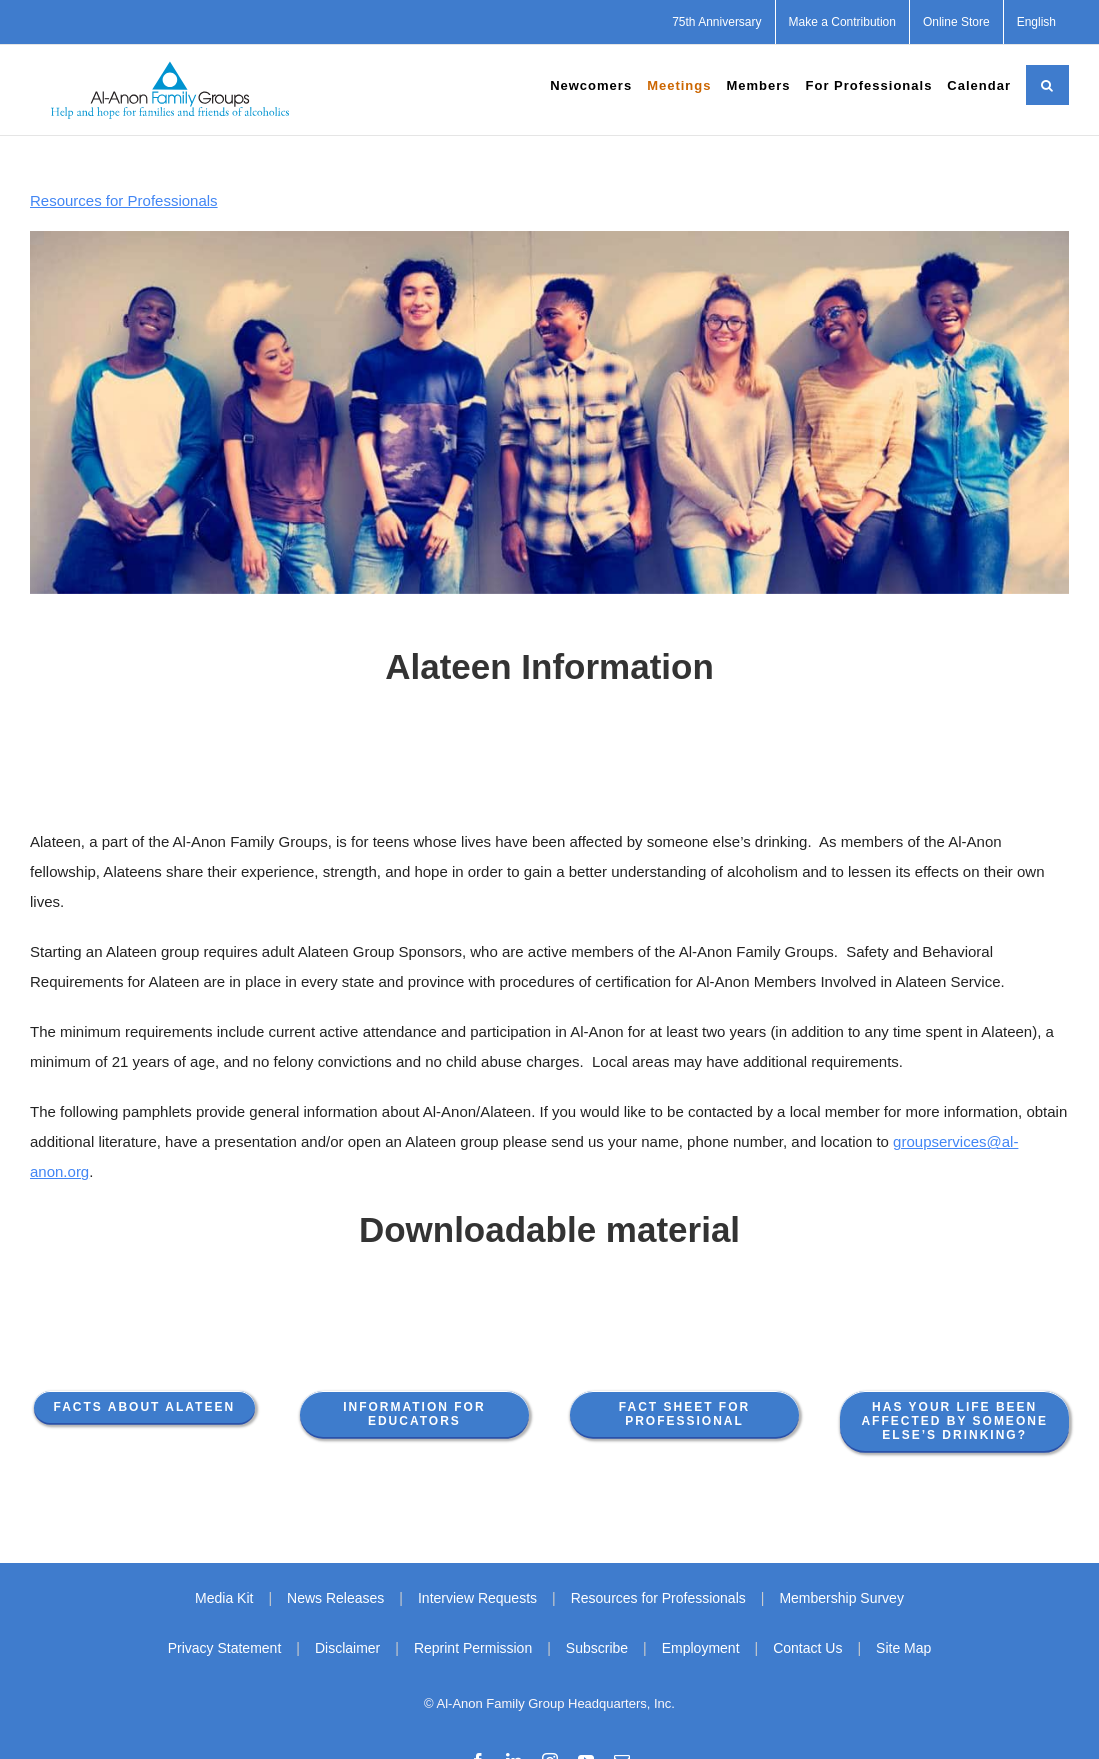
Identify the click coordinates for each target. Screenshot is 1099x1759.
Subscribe (597, 1648)
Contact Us (807, 1648)
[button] (1047, 85)
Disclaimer (347, 1648)
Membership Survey (841, 1598)
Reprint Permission (473, 1648)
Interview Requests (477, 1598)
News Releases (335, 1598)
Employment (701, 1648)
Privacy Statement (225, 1648)
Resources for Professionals (124, 200)
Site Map (903, 1648)
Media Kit (224, 1598)
